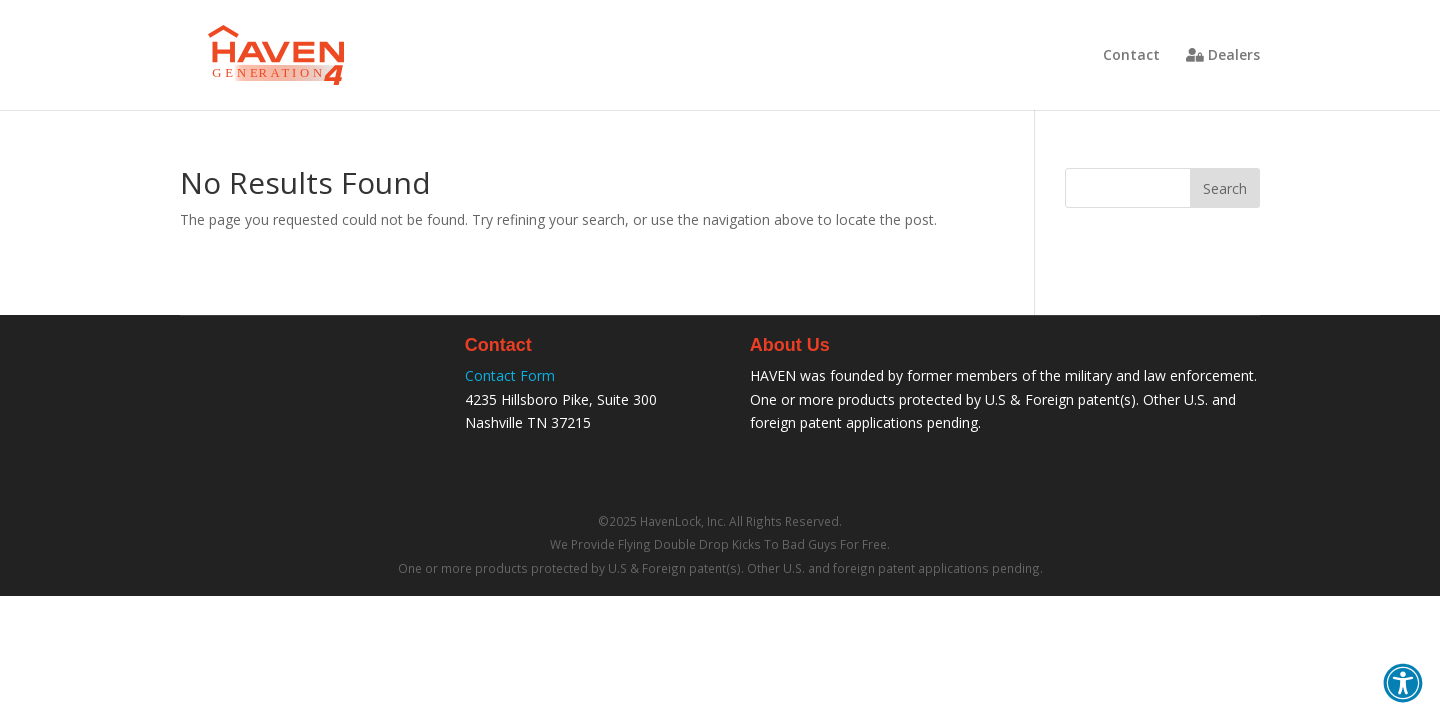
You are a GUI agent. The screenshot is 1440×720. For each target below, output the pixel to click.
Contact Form (510, 375)
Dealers (1223, 56)
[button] (1403, 683)
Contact (1131, 56)
